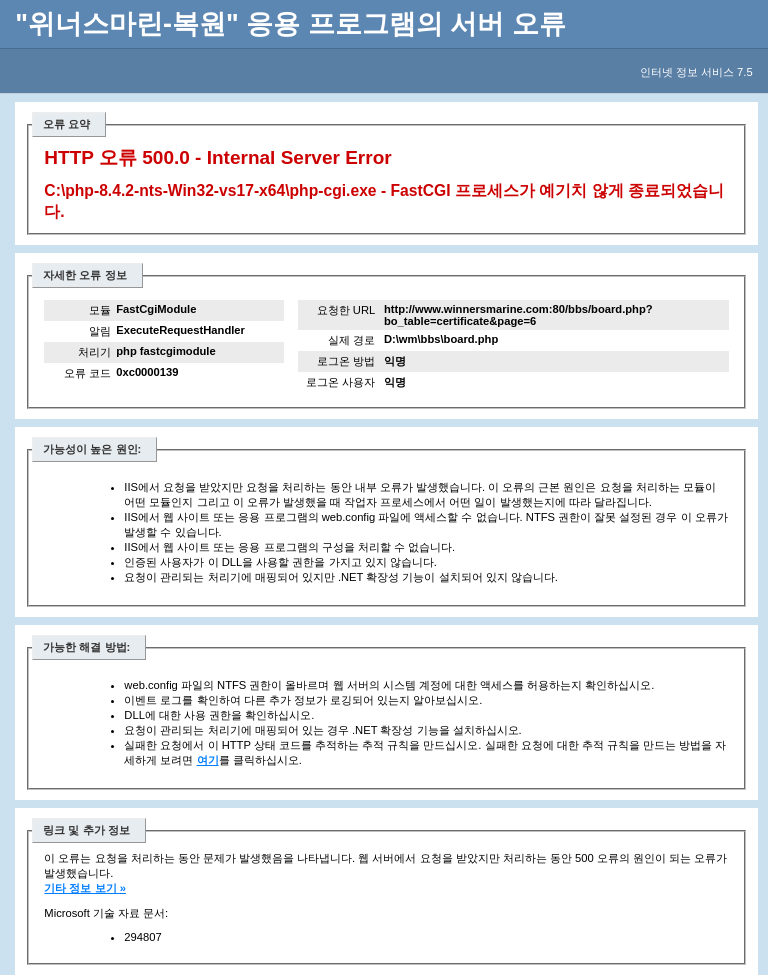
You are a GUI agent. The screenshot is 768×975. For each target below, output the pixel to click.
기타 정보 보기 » (85, 888)
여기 (208, 760)
